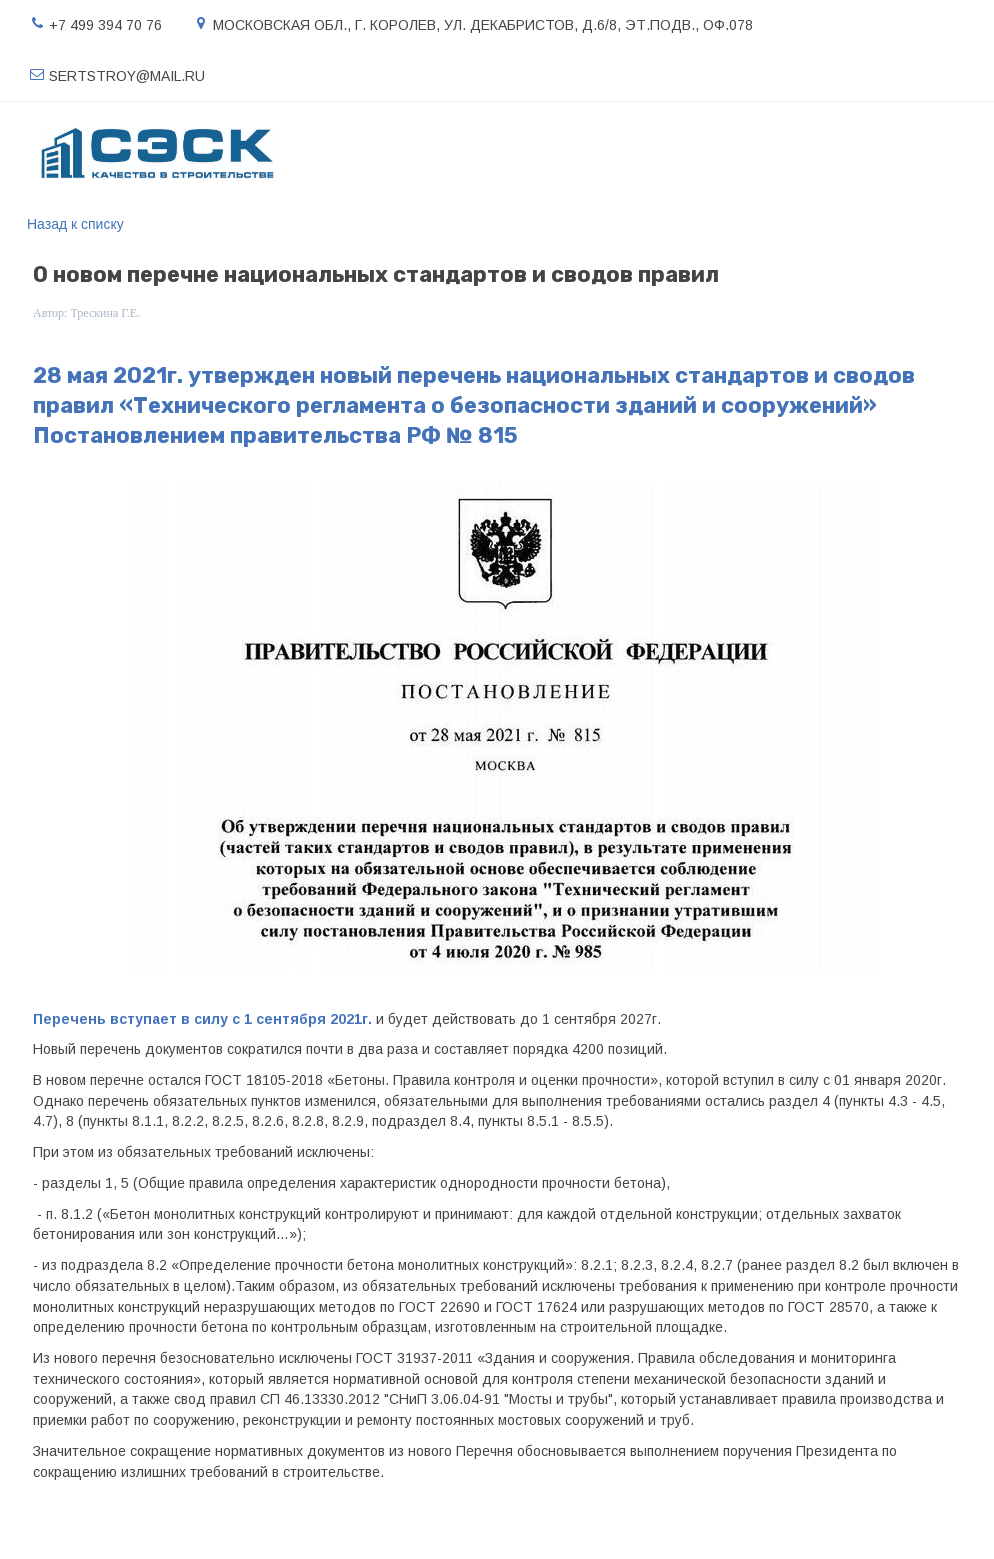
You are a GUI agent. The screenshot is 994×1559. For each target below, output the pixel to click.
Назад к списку (75, 224)
